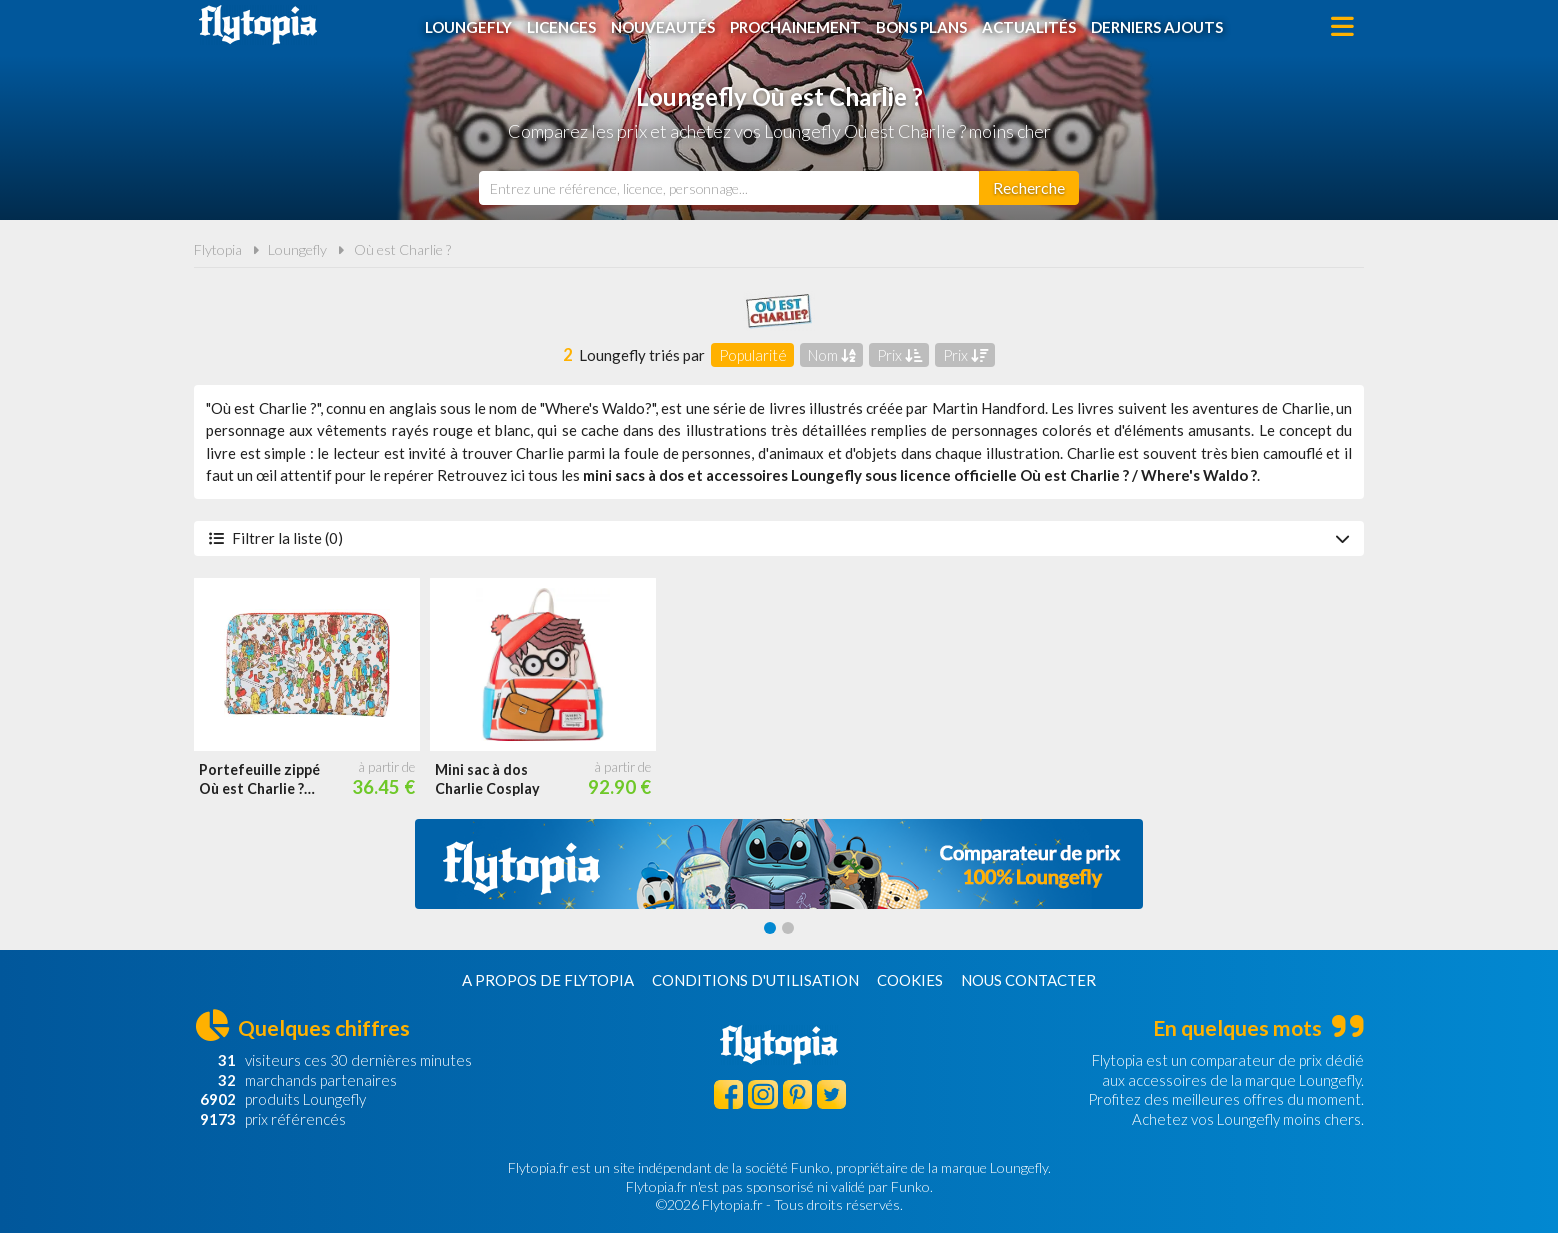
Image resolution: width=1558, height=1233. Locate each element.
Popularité (753, 355)
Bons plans (921, 27)
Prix (899, 355)
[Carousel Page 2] (788, 928)
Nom (832, 355)
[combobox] (729, 188)
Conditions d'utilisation (755, 980)
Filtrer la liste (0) (779, 538)
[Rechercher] (1029, 188)
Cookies (910, 980)
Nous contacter (1028, 980)
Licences (561, 27)
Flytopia (258, 25)
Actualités (1029, 27)
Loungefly (468, 27)
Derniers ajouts (1157, 27)
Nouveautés (663, 27)
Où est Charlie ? (402, 249)
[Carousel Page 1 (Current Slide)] (770, 928)
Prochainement (795, 27)
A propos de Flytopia (548, 980)
